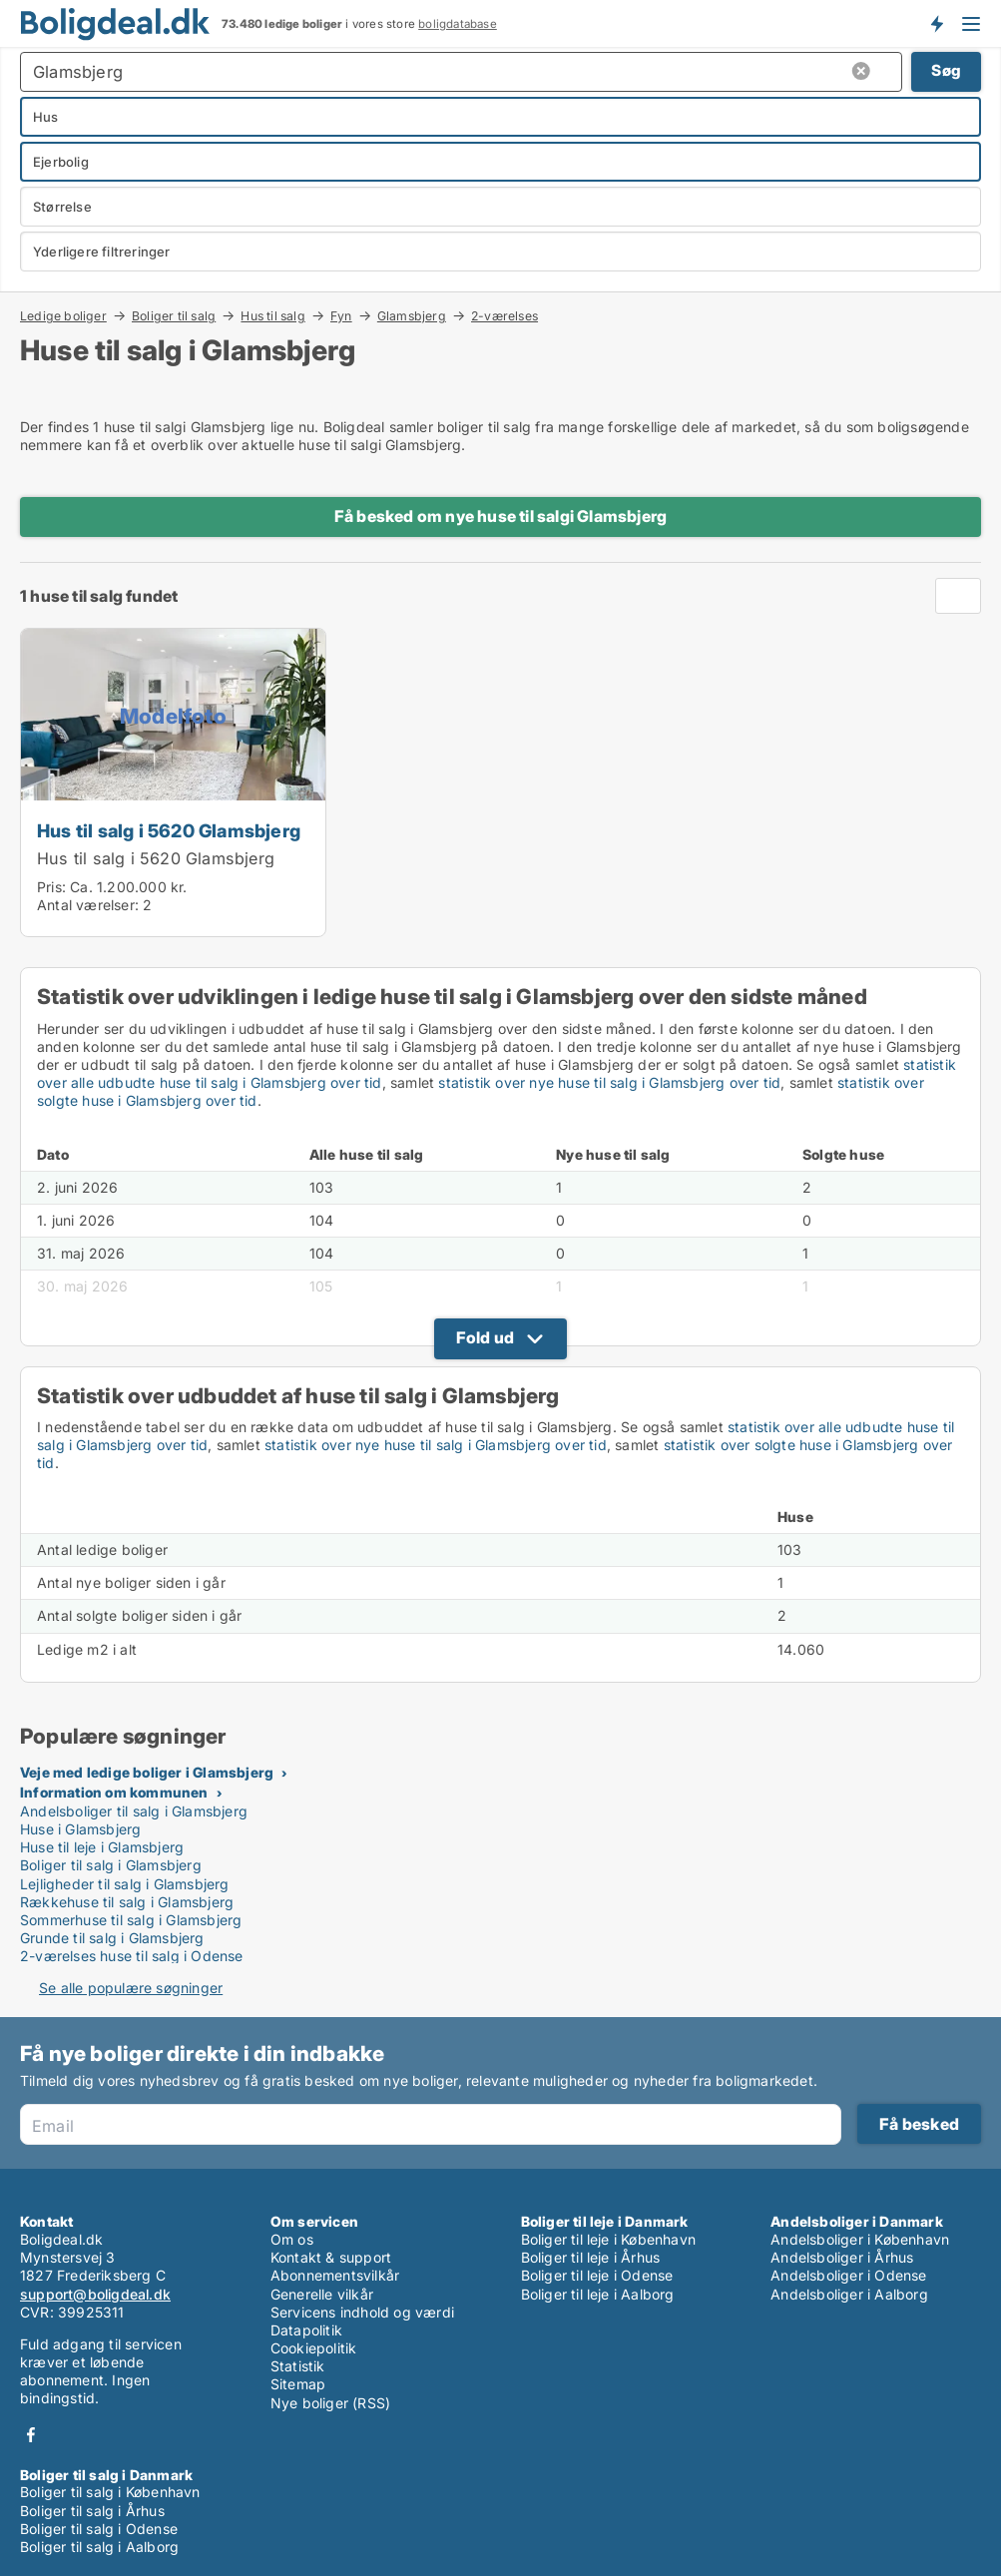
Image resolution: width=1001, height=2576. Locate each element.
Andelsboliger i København (859, 2239)
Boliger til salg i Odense (99, 2528)
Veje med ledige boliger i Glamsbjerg (146, 1772)
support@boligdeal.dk (95, 2294)
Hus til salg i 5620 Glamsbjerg (168, 830)
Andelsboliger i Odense (848, 2275)
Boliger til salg (174, 315)
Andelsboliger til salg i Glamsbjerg (134, 1811)
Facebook (31, 2434)
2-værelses (504, 316)
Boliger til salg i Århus (92, 2510)
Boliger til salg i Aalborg (99, 2546)
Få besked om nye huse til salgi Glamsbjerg (500, 516)
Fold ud (485, 1337)
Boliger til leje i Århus (591, 2257)
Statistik (297, 2365)
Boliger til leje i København (609, 2239)
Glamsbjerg (411, 315)
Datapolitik (306, 2329)
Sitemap (297, 2383)
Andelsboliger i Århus (841, 2257)
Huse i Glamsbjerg (80, 1828)
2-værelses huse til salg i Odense (132, 1955)
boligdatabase (457, 24)
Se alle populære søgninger (131, 1987)
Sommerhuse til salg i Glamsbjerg (131, 1919)
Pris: (53, 886)
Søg (946, 70)
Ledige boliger (63, 315)
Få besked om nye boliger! (936, 23)
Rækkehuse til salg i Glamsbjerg (127, 1901)
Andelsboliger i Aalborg (849, 2294)
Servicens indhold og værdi (362, 2312)
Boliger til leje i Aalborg (598, 2294)
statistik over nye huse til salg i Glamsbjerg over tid (609, 1082)
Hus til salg (272, 315)
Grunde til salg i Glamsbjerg (112, 1937)
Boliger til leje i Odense (597, 2275)
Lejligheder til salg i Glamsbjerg (125, 1883)
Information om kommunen (114, 1792)
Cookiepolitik (313, 2347)
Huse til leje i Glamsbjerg (102, 1846)
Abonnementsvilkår (334, 2275)
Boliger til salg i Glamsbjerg (111, 1864)
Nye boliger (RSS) (330, 2402)
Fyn (341, 315)
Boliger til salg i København (110, 2491)
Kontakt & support (330, 2257)
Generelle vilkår (321, 2294)
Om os (291, 2239)
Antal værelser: (88, 904)
